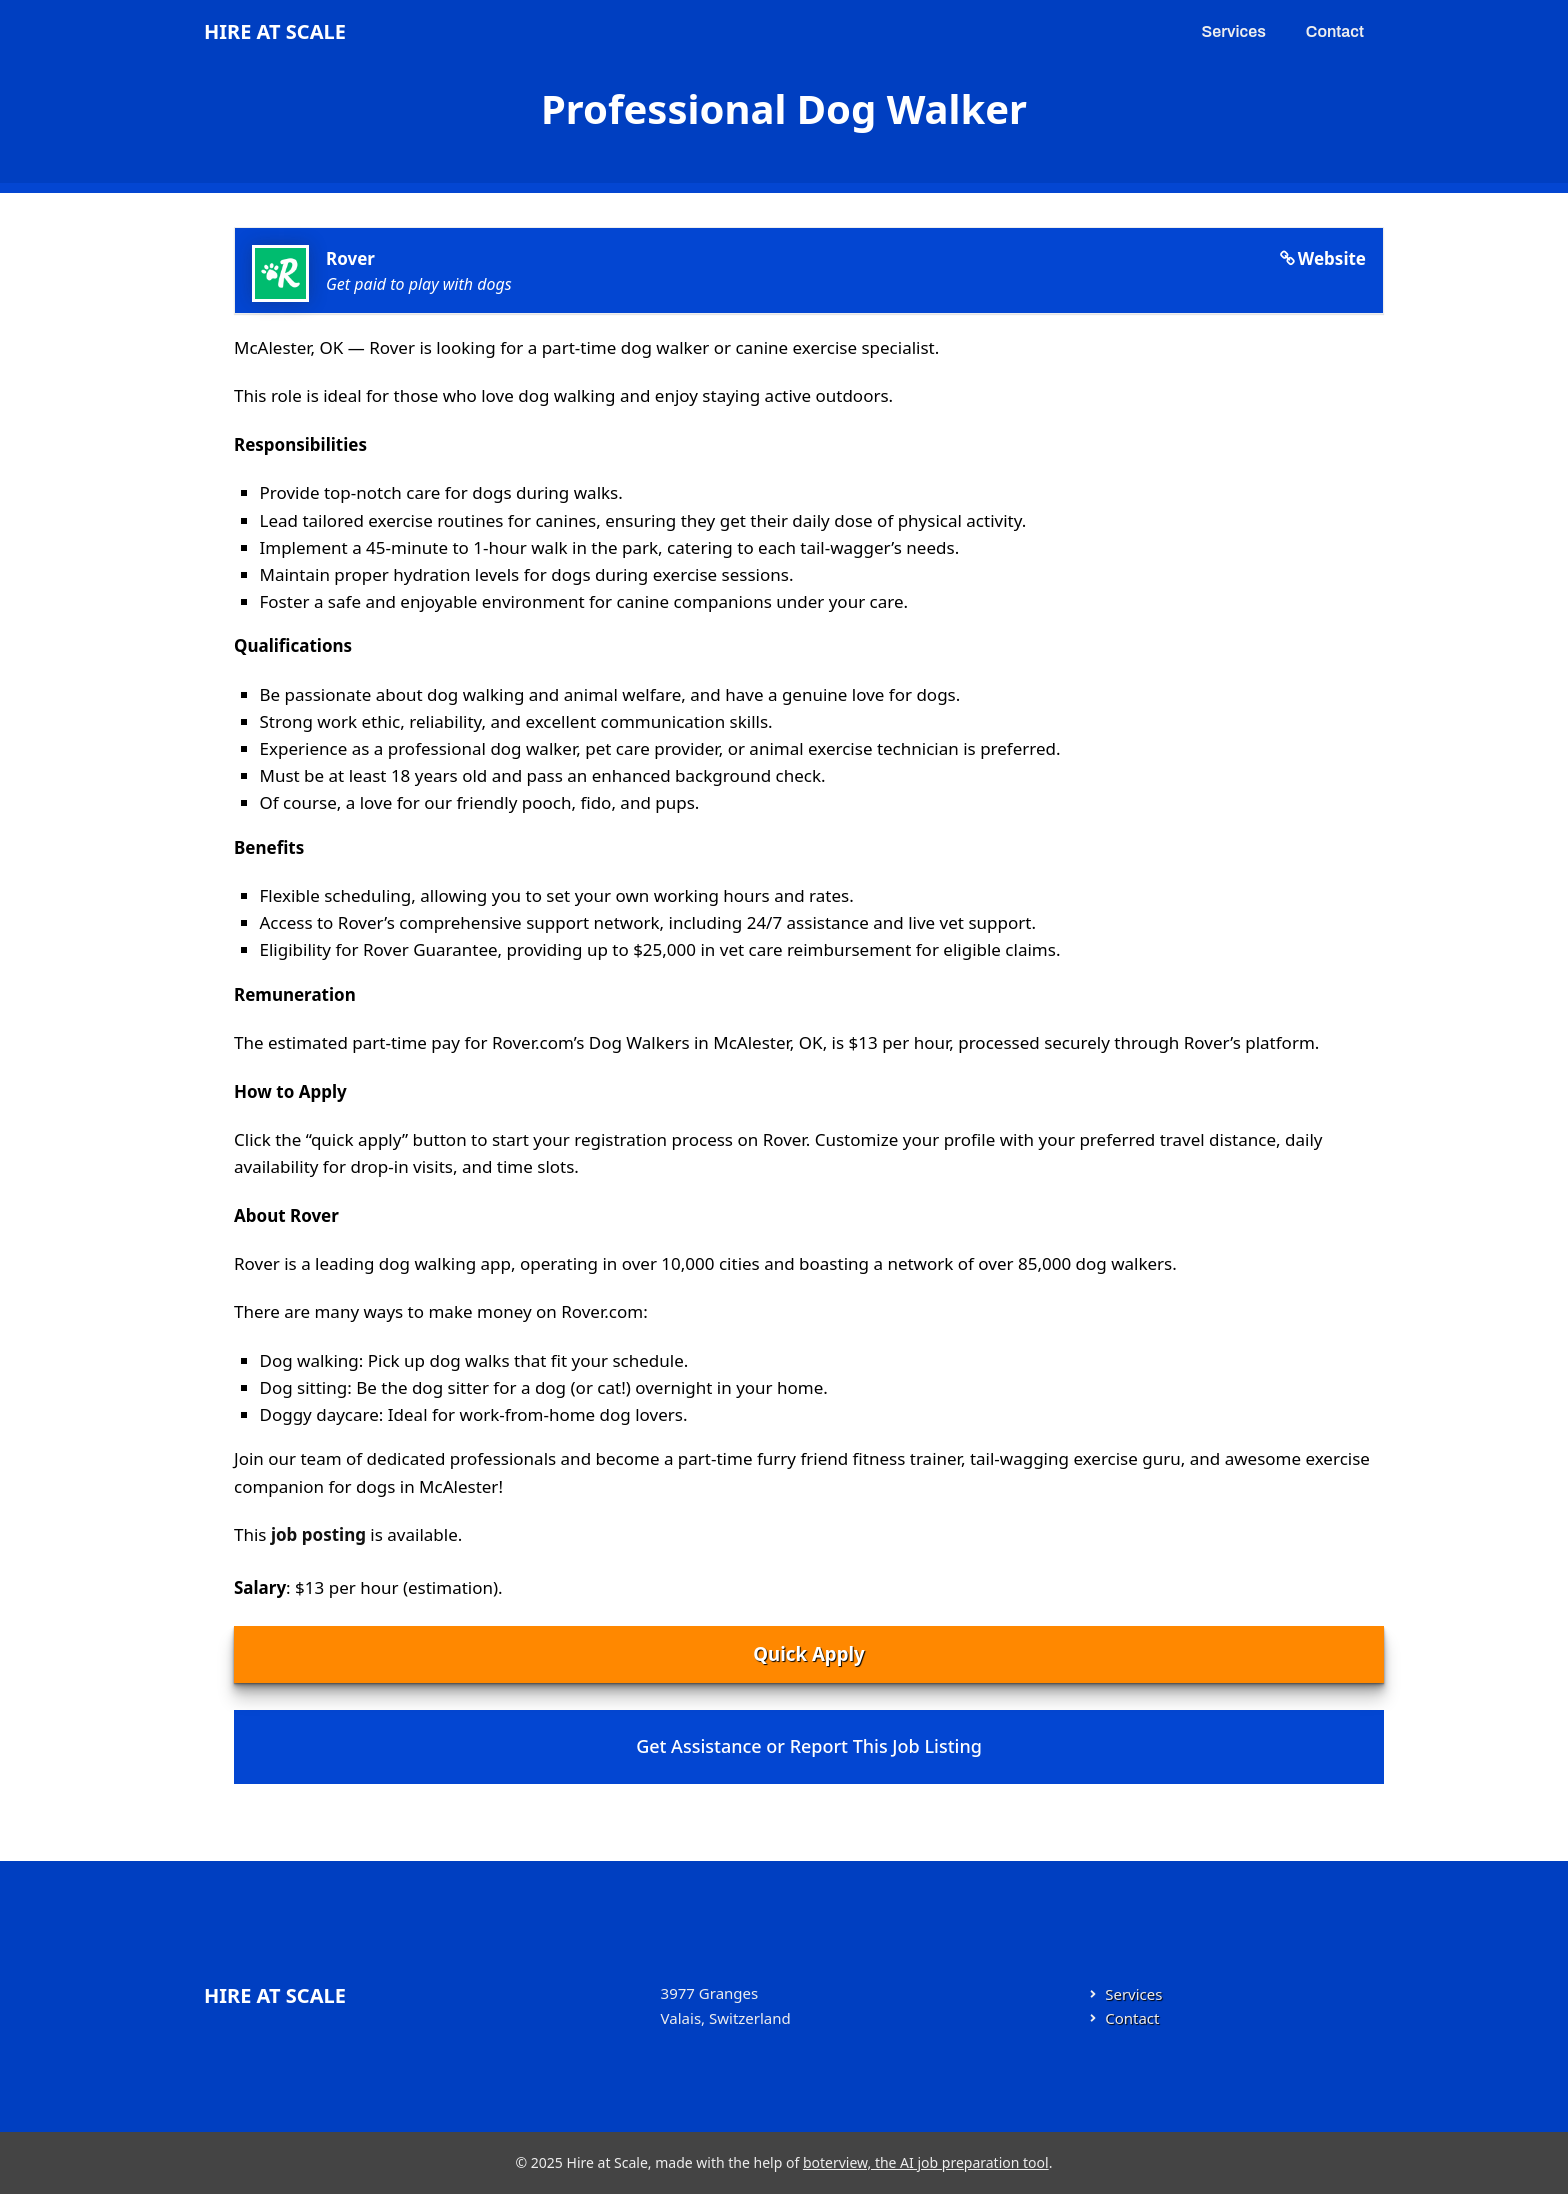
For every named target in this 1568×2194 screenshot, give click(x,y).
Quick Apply (808, 1653)
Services (1234, 31)
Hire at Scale (275, 31)
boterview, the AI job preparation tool (926, 2162)
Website (1332, 258)
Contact (1335, 31)
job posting (318, 1534)
